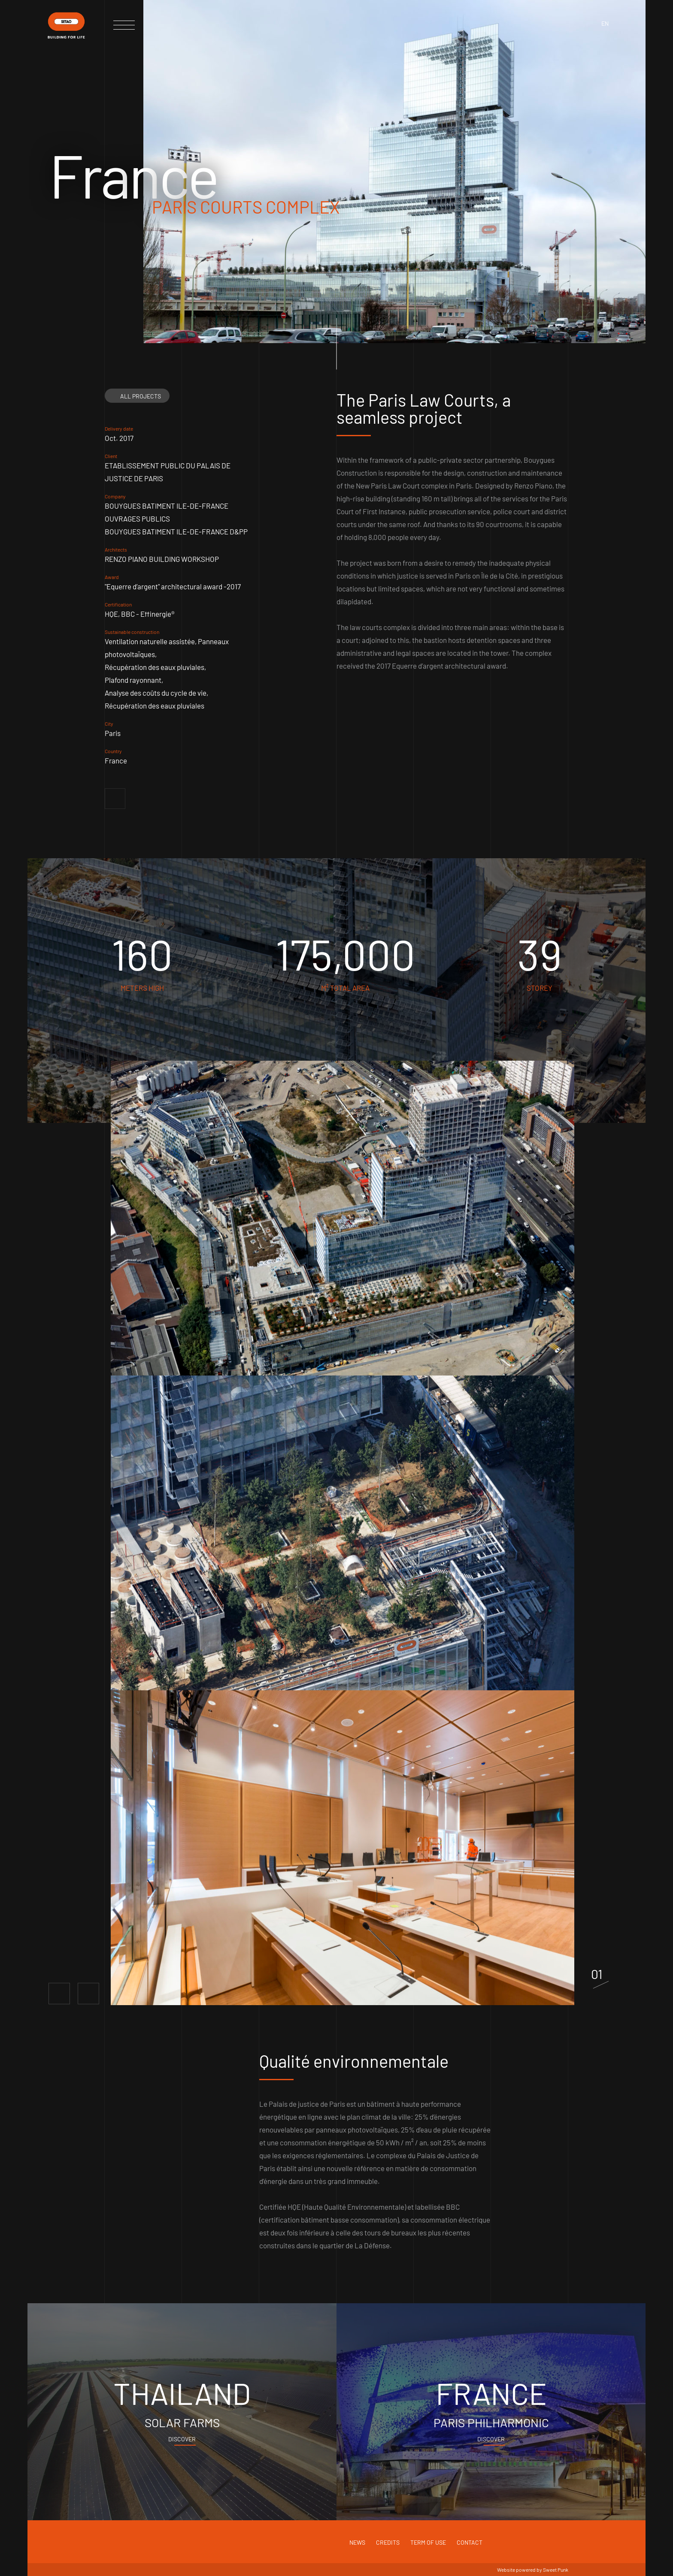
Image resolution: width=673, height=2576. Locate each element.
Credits (388, 2542)
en (605, 23)
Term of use (428, 2542)
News (357, 2542)
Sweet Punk (555, 2570)
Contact (469, 2542)
